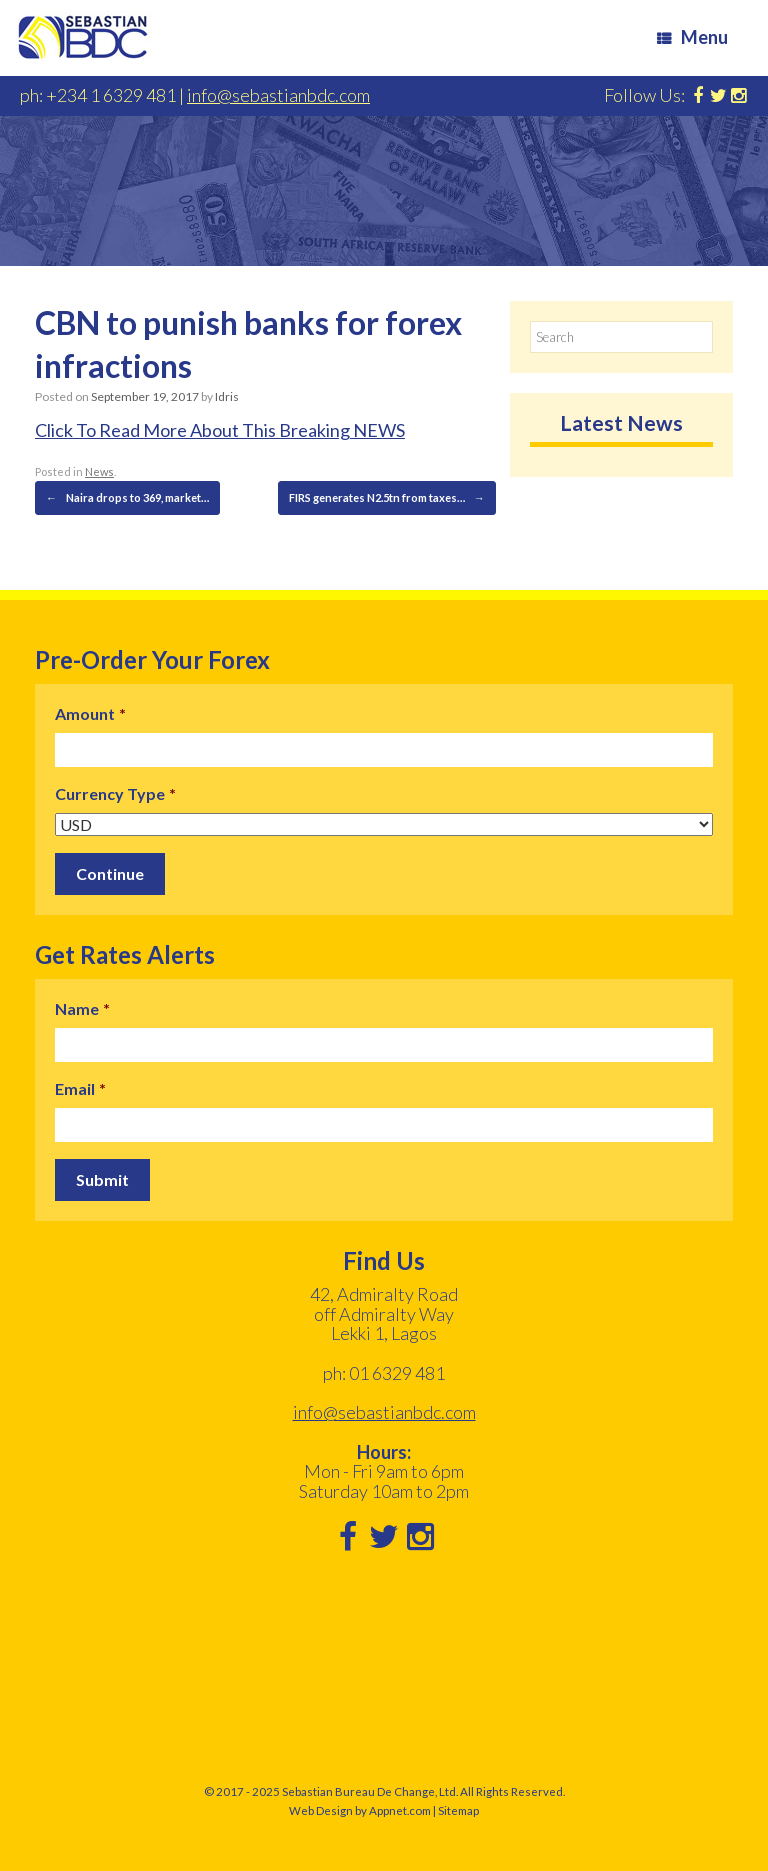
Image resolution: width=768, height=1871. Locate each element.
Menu (692, 37)
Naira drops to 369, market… (127, 498)
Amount (90, 713)
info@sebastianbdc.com (278, 95)
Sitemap (458, 1810)
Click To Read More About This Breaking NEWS (220, 430)
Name (82, 1008)
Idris (227, 396)
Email (80, 1088)
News (99, 471)
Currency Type (115, 793)
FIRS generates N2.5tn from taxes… (387, 498)
